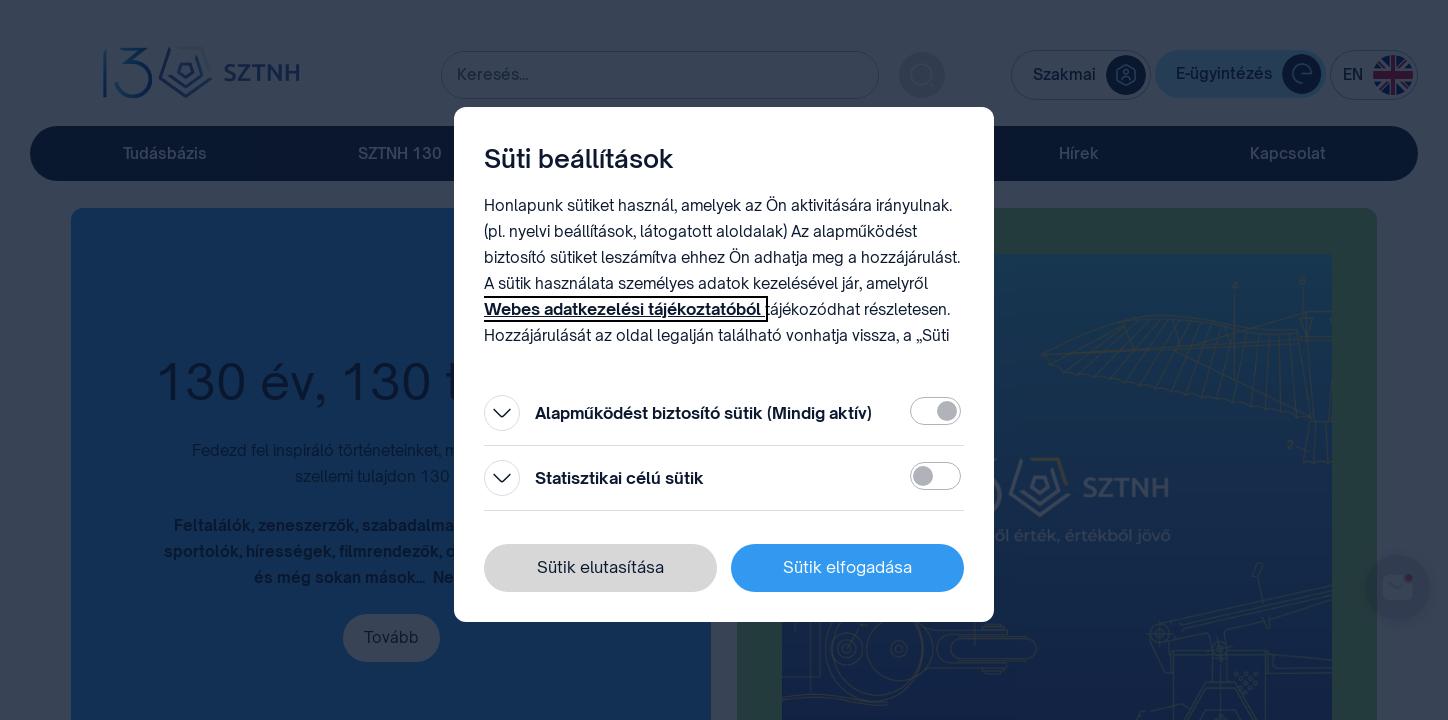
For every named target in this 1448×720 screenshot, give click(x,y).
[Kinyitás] (502, 413)
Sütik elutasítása (600, 567)
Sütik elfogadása (847, 567)
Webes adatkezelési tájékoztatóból (624, 309)
